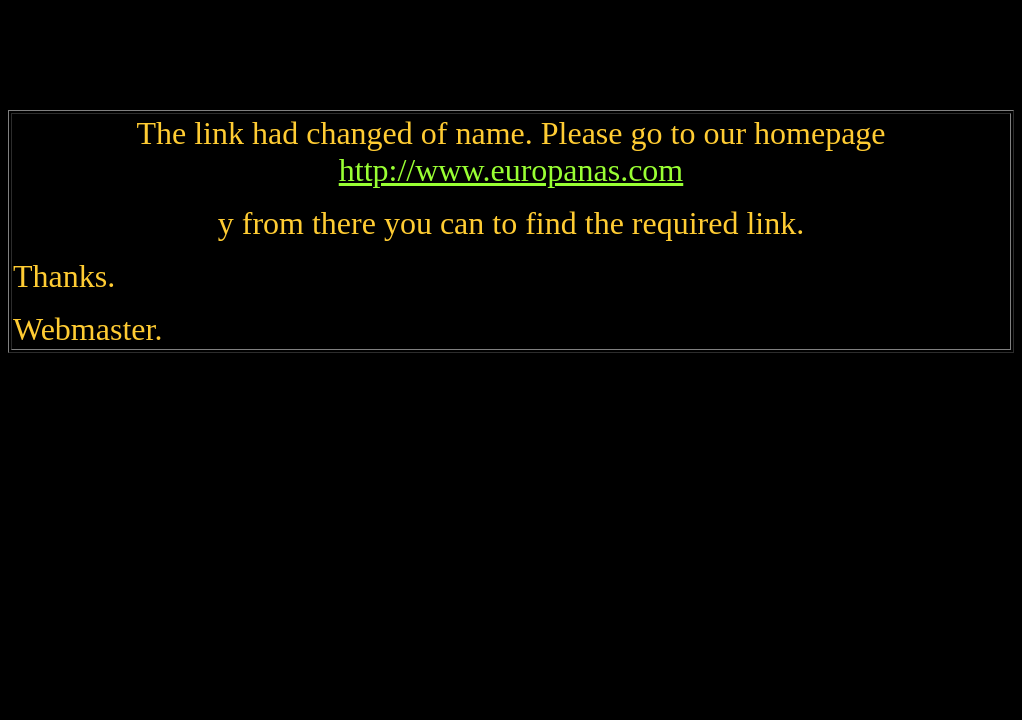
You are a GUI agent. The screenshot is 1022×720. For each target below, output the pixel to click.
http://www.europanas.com (511, 170)
